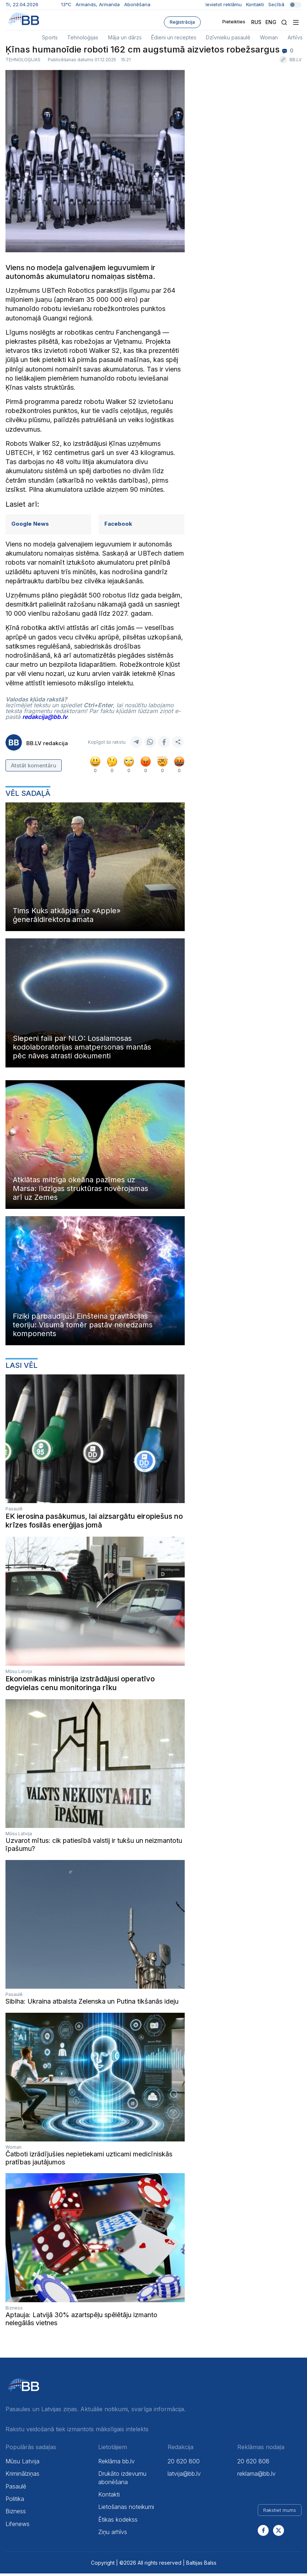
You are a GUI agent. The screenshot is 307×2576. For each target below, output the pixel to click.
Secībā (285, 4)
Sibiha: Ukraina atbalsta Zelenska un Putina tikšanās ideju (92, 2004)
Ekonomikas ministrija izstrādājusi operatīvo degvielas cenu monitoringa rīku (80, 1685)
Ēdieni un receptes (173, 37)
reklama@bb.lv (256, 2476)
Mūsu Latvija (18, 1674)
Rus (256, 22)
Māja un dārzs (125, 37)
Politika (14, 2501)
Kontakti (255, 4)
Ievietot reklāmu (224, 4)
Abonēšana (137, 4)
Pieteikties (226, 21)
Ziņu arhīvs (112, 2534)
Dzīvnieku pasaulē (228, 37)
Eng (270, 22)
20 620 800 (184, 2463)
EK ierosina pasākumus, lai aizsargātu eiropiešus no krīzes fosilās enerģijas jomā (94, 1523)
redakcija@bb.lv (44, 719)
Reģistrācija (182, 22)
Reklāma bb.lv (116, 2463)
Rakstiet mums (279, 2512)
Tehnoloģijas (82, 37)
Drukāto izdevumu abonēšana (122, 2480)
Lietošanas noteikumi (126, 2509)
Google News (30, 525)
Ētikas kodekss (118, 2521)
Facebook (118, 525)
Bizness (14, 2310)
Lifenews (17, 2526)
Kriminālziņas (22, 2476)
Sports (50, 37)
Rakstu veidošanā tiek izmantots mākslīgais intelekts (77, 2431)
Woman (269, 37)
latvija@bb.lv (184, 2476)
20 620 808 (253, 2463)
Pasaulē (14, 1511)
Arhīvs (295, 37)
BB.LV (295, 62)
